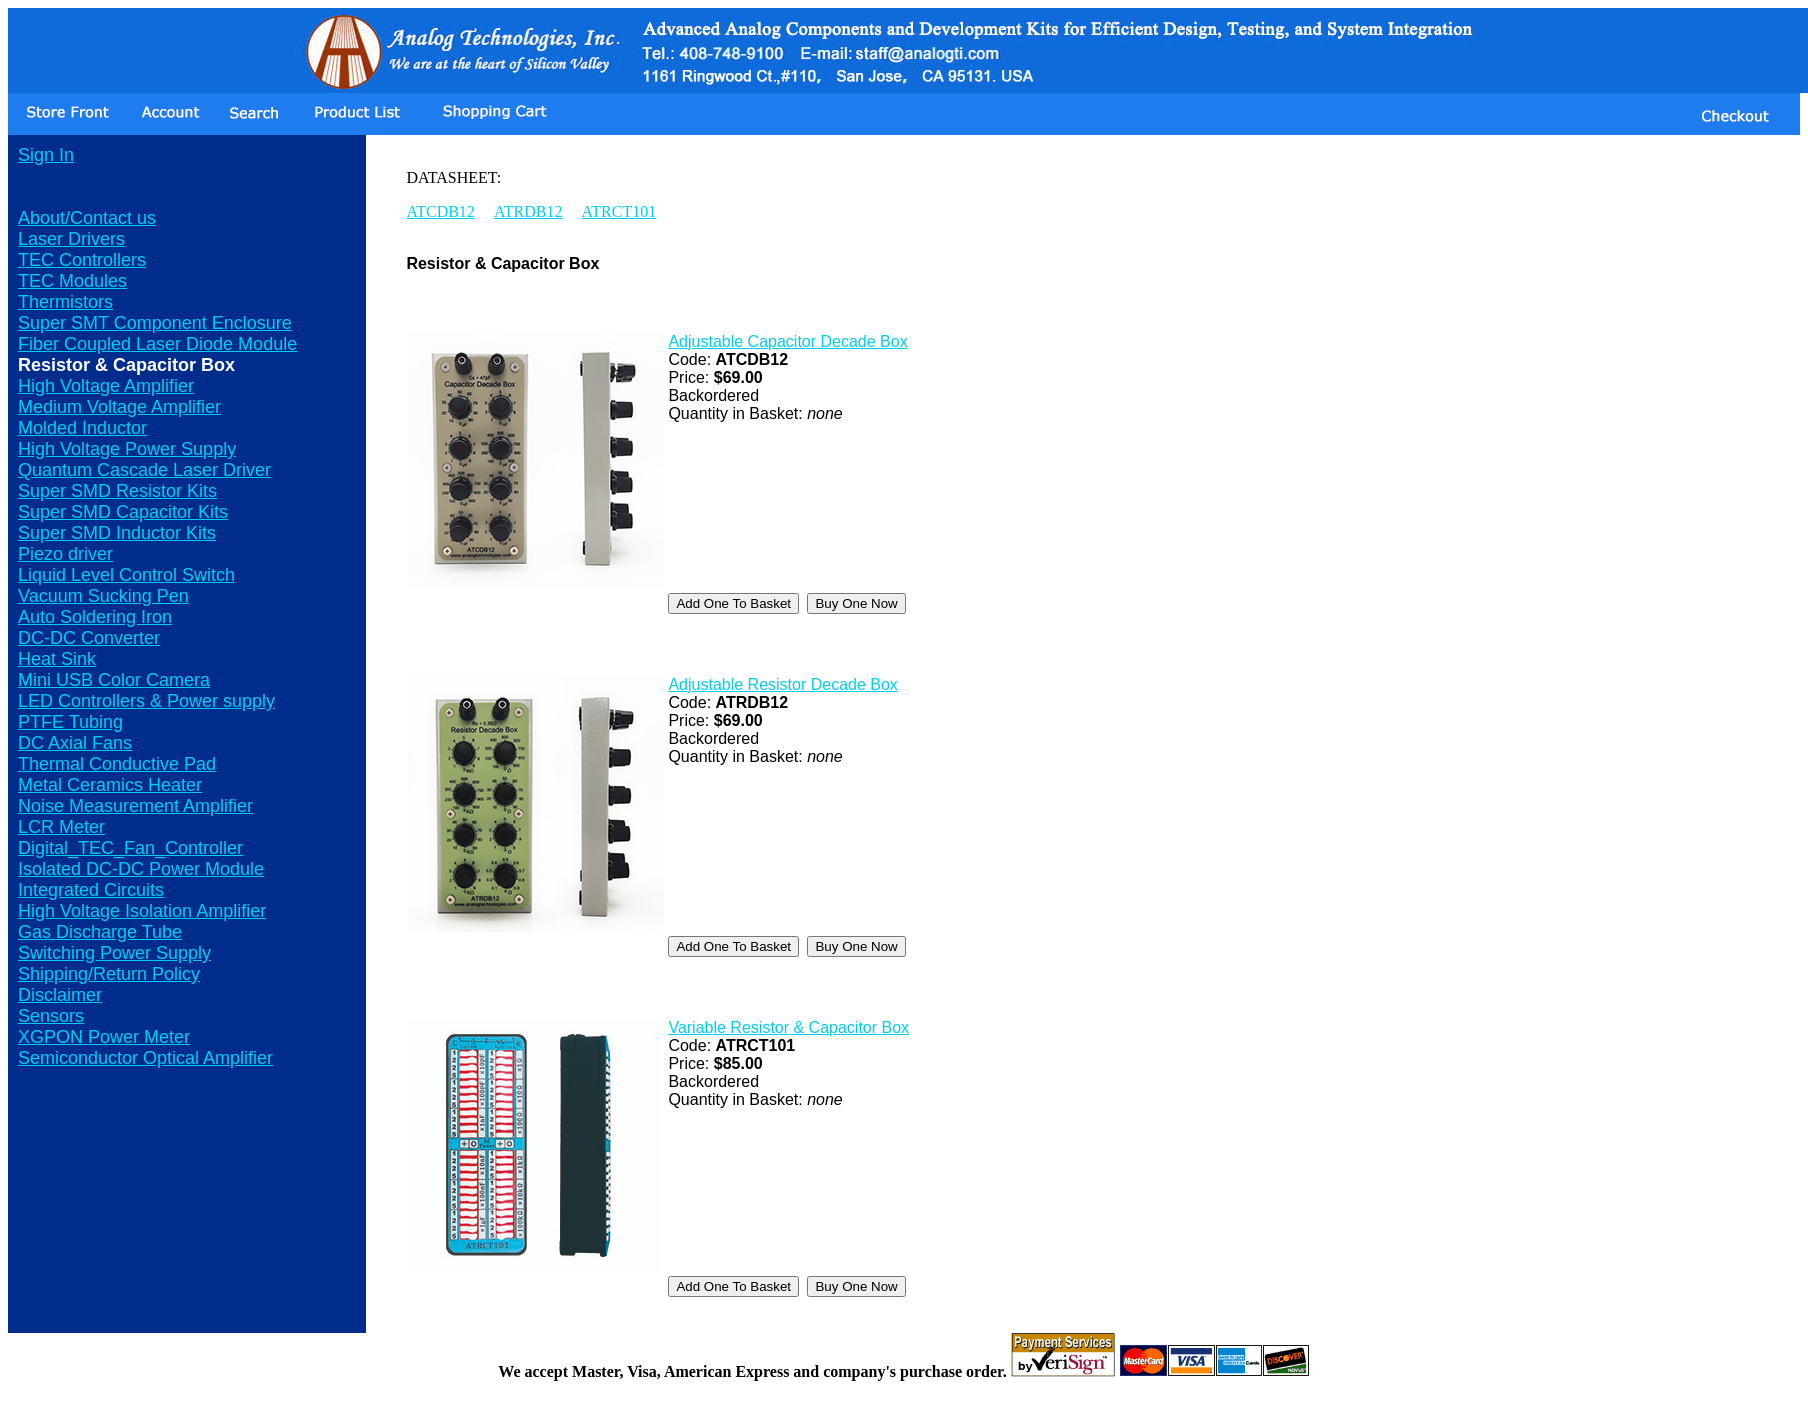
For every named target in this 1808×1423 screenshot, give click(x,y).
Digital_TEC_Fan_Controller (130, 848)
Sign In (46, 155)
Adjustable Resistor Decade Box (782, 684)
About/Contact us (87, 218)
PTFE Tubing (70, 722)
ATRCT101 (619, 211)
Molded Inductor (82, 428)
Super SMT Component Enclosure (155, 323)
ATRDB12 (528, 211)
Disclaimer (60, 995)
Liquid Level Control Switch (126, 575)
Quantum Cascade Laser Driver (144, 470)
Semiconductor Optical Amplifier (145, 1058)
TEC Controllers (82, 260)
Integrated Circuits (91, 890)
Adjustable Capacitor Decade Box (787, 341)
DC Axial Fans (75, 743)
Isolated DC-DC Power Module (141, 869)
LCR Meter (61, 827)
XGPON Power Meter (104, 1037)
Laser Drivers (71, 239)
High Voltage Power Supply (127, 449)
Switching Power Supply (114, 953)
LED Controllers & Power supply (146, 701)
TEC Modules (72, 281)
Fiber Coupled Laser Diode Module (157, 344)
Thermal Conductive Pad (117, 764)
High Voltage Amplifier (106, 386)
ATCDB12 (440, 211)
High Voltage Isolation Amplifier (142, 911)
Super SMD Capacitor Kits (123, 512)
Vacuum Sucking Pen (103, 596)
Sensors (51, 1016)
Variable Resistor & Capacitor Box (788, 1027)
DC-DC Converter (89, 638)
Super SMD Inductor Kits (117, 533)
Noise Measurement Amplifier (135, 806)
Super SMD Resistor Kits (117, 491)
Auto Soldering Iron (95, 617)
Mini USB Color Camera (114, 680)
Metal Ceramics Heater (110, 785)
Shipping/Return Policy (109, 974)
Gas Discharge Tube (100, 932)
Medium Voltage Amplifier (119, 407)
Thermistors (65, 302)
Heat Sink (57, 659)
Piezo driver (65, 554)
